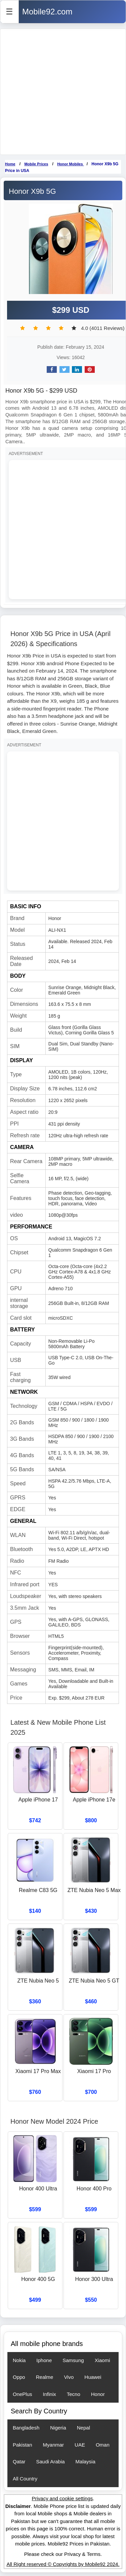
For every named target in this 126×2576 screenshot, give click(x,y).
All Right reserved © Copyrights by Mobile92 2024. (62, 2564)
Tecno (73, 2394)
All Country (25, 2478)
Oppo (19, 2377)
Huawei (92, 2377)
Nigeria (58, 2427)
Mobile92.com (47, 11)
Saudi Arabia (50, 2461)
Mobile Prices (36, 164)
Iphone (44, 2360)
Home (10, 164)
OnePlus (22, 2394)
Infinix (49, 2394)
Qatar (19, 2461)
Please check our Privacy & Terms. (63, 2554)
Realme (44, 2377)
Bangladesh (26, 2427)
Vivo (69, 2377)
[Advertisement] (63, 92)
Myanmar (53, 2445)
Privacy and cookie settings (62, 2498)
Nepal (83, 2427)
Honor (98, 2394)
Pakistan (22, 2445)
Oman (103, 2445)
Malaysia (85, 2461)
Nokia (19, 2360)
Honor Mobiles (70, 164)
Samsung (73, 2360)
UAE (80, 2445)
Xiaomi (102, 2360)
